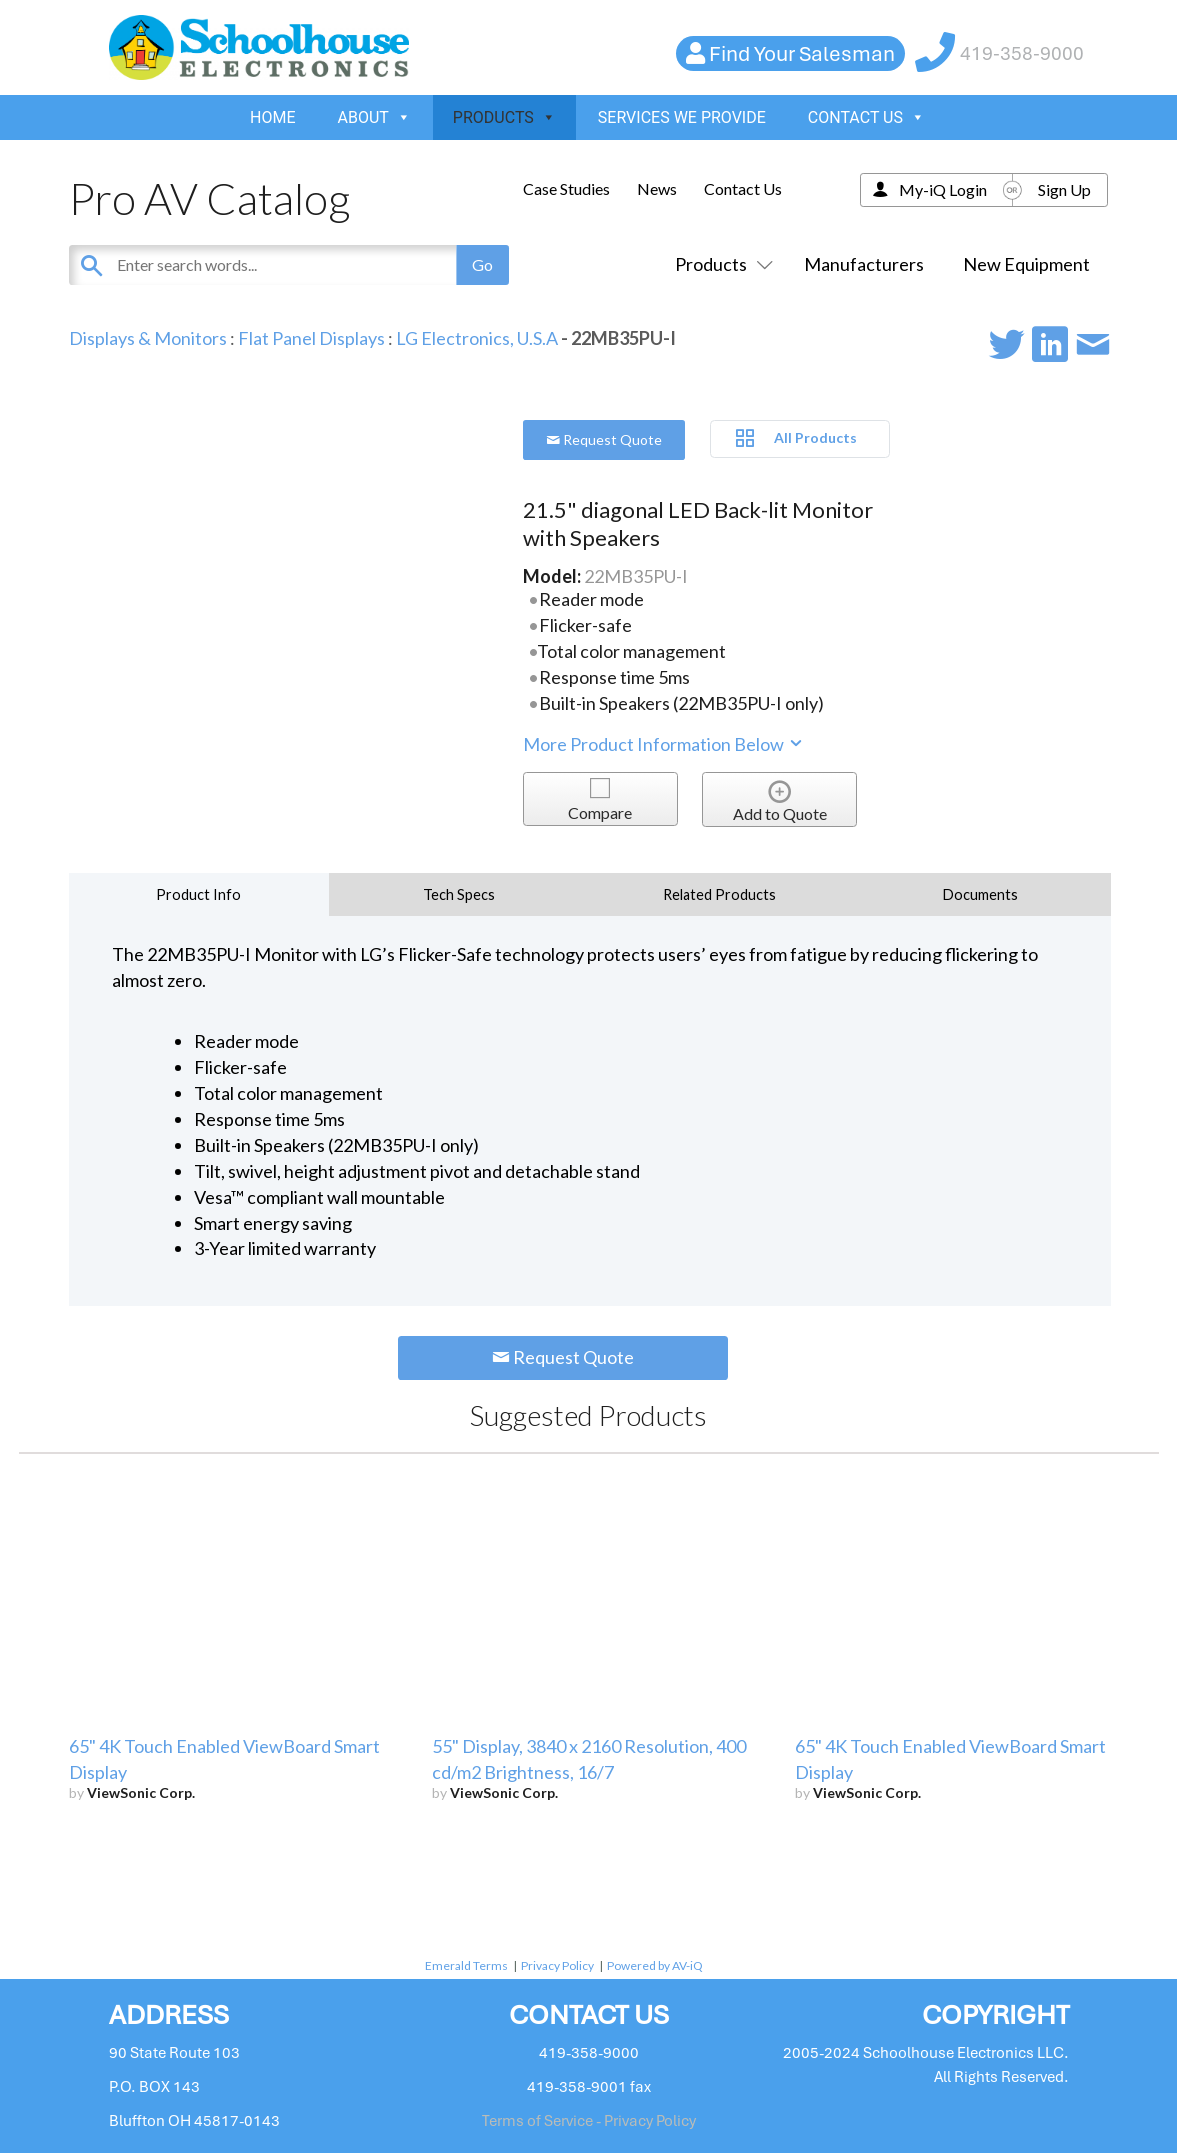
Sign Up (1064, 189)
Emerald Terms (466, 1965)
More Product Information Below (664, 744)
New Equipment (1026, 264)
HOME (272, 117)
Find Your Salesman (802, 53)
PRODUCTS (504, 117)
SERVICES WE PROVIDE (682, 117)
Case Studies (566, 188)
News (657, 188)
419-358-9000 (1022, 53)
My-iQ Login (943, 189)
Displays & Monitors (148, 338)
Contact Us (743, 188)
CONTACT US (866, 117)
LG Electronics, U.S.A (477, 338)
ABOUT (374, 117)
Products (720, 264)
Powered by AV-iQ (655, 1965)
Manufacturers (864, 264)
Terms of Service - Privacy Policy (589, 2121)
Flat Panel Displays (311, 338)
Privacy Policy (557, 1965)
